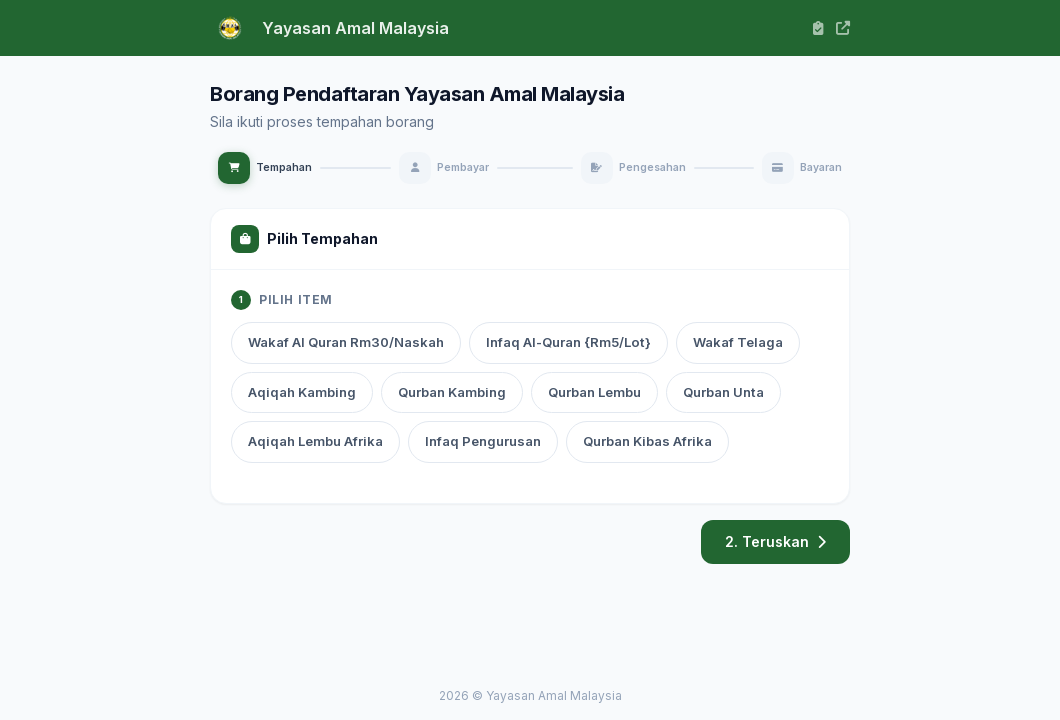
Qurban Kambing (452, 392)
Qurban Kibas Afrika (647, 441)
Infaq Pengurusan (483, 441)
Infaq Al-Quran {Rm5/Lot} (568, 342)
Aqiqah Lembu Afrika (315, 441)
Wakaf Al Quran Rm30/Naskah (346, 342)
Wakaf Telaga (738, 342)
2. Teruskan (775, 541)
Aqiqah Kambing (302, 392)
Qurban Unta (723, 392)
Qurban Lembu (594, 392)
